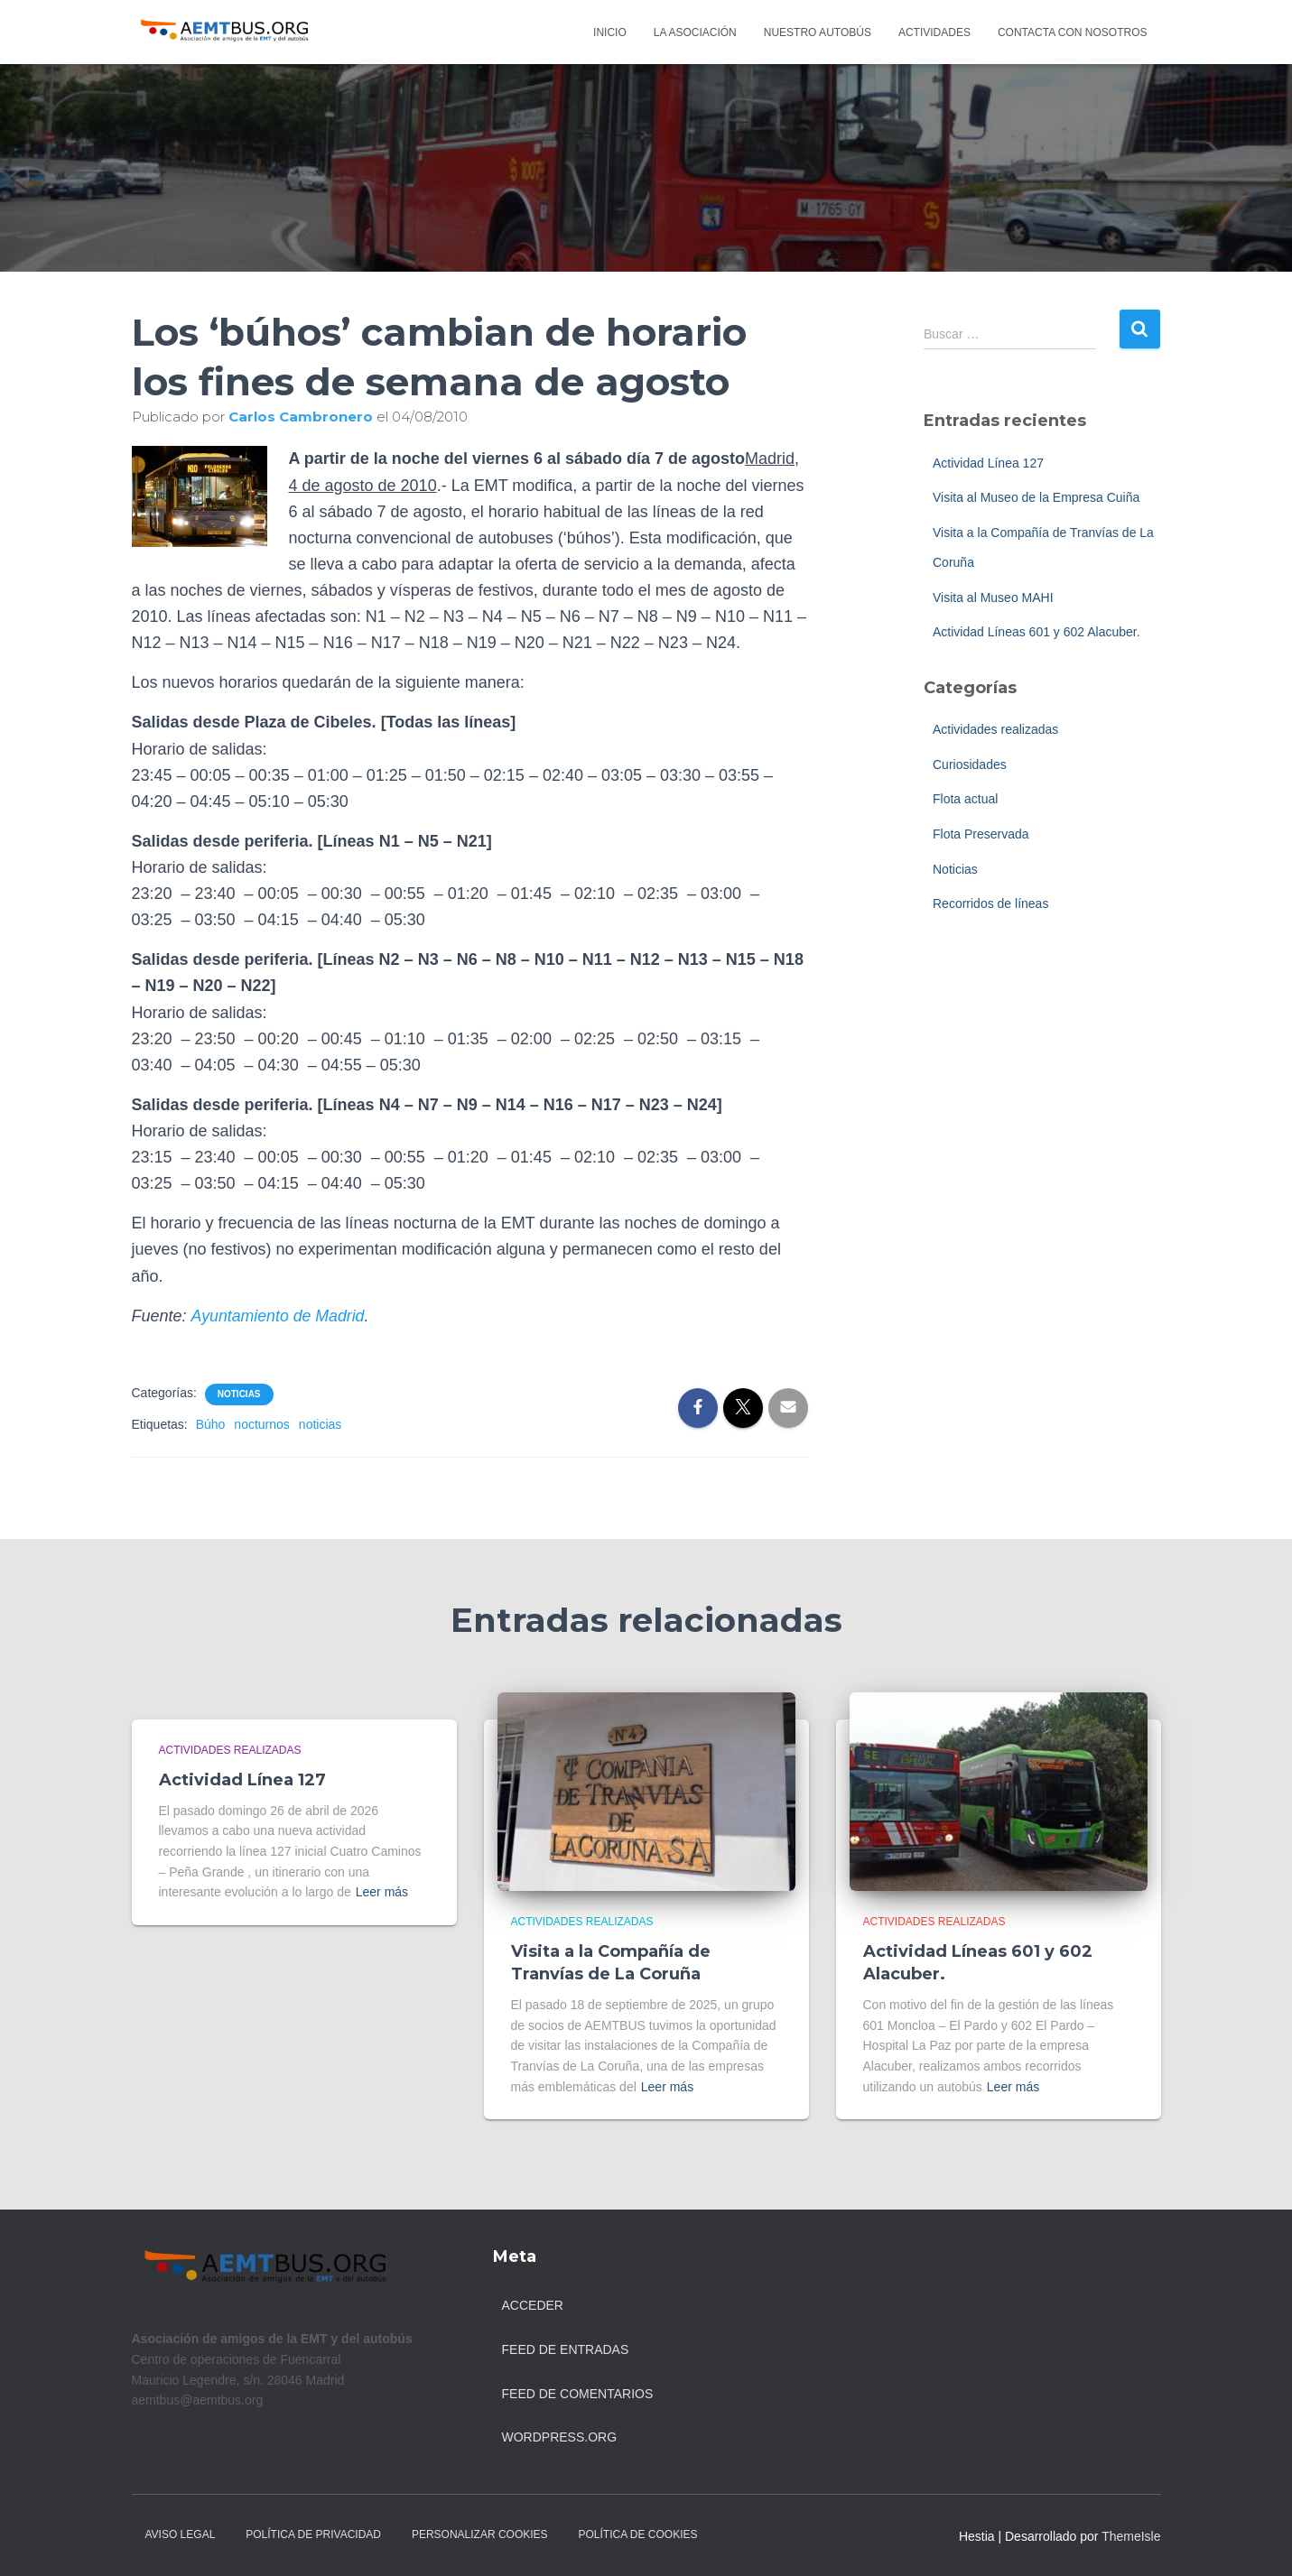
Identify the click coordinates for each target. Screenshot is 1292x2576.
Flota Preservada (981, 834)
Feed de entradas (565, 2349)
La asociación (695, 32)
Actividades (934, 32)
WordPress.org (560, 2437)
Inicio (610, 32)
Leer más (382, 1892)
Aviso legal (180, 2534)
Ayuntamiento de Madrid (279, 1316)
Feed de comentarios (578, 2393)
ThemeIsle (1130, 2536)
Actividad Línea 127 (988, 463)
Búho (211, 1424)
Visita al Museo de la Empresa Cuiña (1036, 497)
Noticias (239, 1394)
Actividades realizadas (995, 729)
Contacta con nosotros (1073, 32)
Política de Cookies (638, 2534)
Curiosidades (970, 764)
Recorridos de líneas (990, 903)
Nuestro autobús (817, 32)
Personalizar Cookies (480, 2534)
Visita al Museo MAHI (993, 597)
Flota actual (965, 799)
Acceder (532, 2305)
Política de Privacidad (313, 2534)
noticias (320, 1424)
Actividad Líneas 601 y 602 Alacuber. (1036, 632)
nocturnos (261, 1424)
